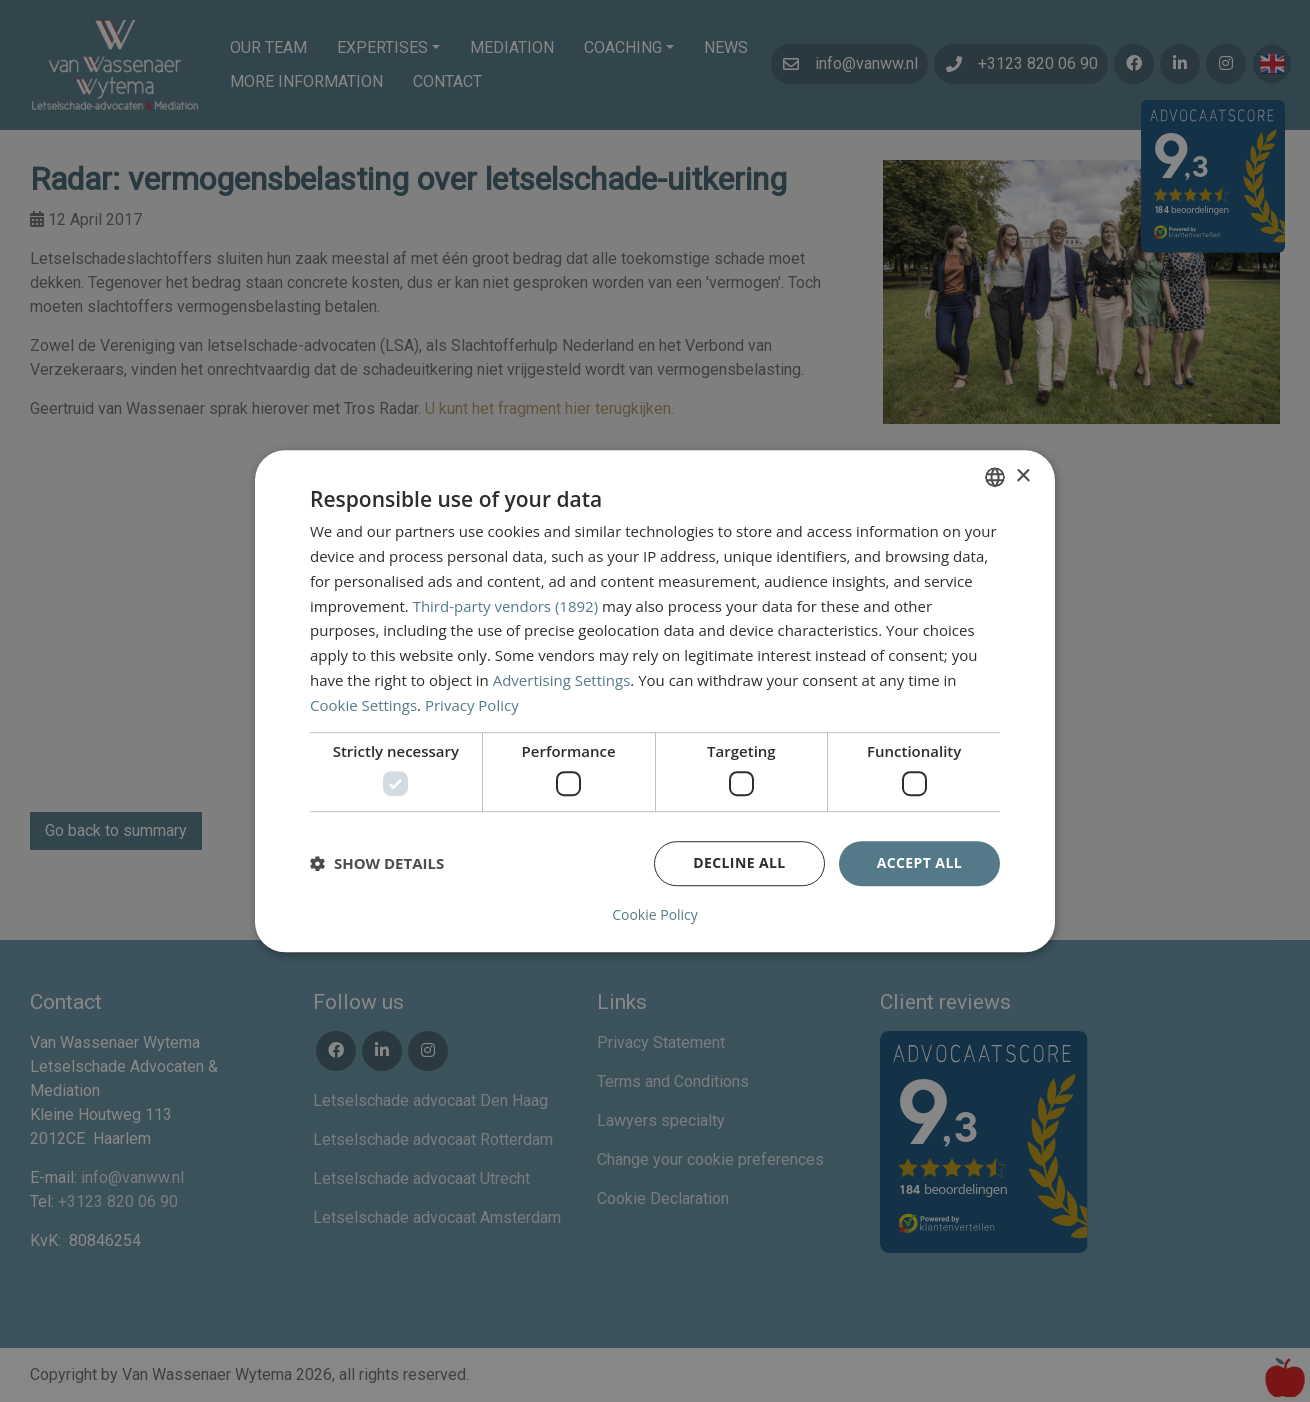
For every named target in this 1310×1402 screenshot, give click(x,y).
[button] (377, 863)
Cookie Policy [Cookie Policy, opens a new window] (655, 915)
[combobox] (995, 477)
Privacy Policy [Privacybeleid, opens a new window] (472, 705)
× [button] (1022, 476)
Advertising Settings (562, 680)
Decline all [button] (739, 862)
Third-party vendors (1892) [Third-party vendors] (505, 606)
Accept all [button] (919, 862)
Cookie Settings (363, 705)
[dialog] (655, 701)
